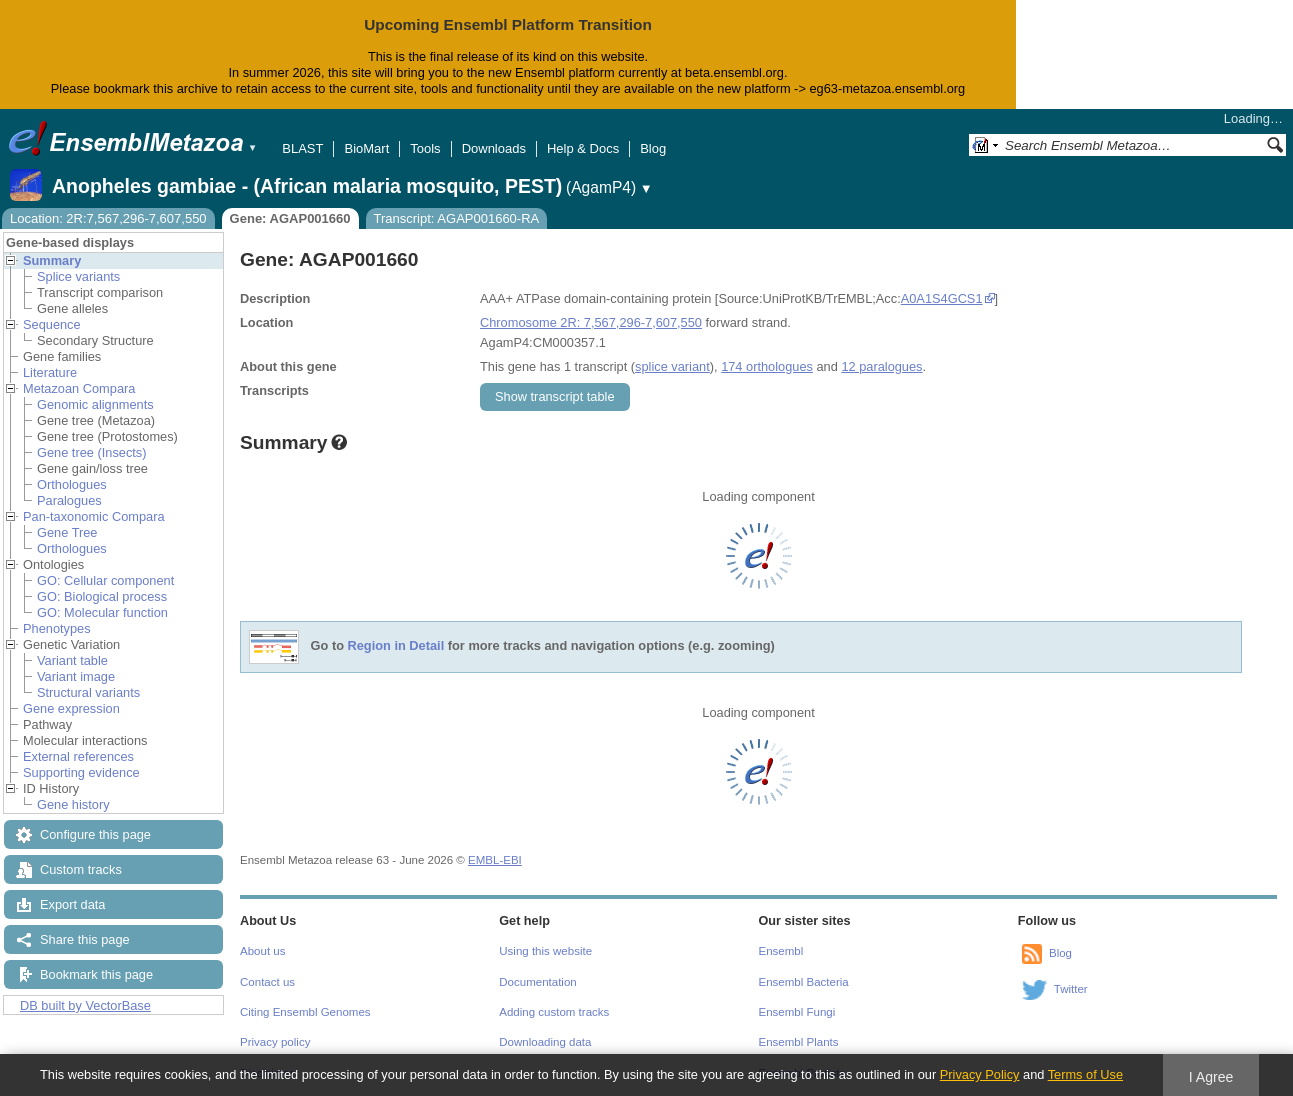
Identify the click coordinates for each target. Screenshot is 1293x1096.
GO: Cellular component (105, 580)
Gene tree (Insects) (92, 452)
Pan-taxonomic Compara (94, 516)
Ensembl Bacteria (804, 982)
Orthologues (72, 484)
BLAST (302, 148)
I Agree (1211, 1077)
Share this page (85, 939)
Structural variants (88, 692)
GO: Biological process (102, 596)
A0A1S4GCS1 (942, 298)
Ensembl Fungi (797, 1012)
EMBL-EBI (495, 860)
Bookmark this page (96, 974)
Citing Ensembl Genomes (305, 1012)
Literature (50, 372)
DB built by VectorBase (85, 1005)
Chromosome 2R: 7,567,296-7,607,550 (591, 322)
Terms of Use (1085, 1074)
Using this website (545, 951)
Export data (72, 904)
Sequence (52, 324)
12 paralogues (881, 366)
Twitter (1071, 989)
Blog (653, 148)
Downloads (494, 148)
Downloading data (545, 1042)
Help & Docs (583, 148)
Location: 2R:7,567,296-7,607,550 (108, 218)
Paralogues (69, 500)
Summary (52, 260)
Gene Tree (67, 532)
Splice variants (78, 276)
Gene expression (71, 708)
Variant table (72, 660)
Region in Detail (396, 645)
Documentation (537, 982)
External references (78, 756)
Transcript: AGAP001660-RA (457, 218)
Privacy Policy (980, 1074)
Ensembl (781, 951)
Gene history (73, 804)
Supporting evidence (81, 772)
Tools (425, 148)
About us (262, 951)
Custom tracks (81, 869)
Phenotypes (57, 628)
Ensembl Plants (799, 1042)
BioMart (366, 148)
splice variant (672, 366)
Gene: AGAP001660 (290, 218)
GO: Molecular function (102, 612)
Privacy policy (275, 1042)
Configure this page (95, 834)
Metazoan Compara (79, 388)
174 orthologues (767, 366)
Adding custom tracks (554, 1012)
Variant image (76, 676)
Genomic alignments (95, 404)
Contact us (267, 982)
